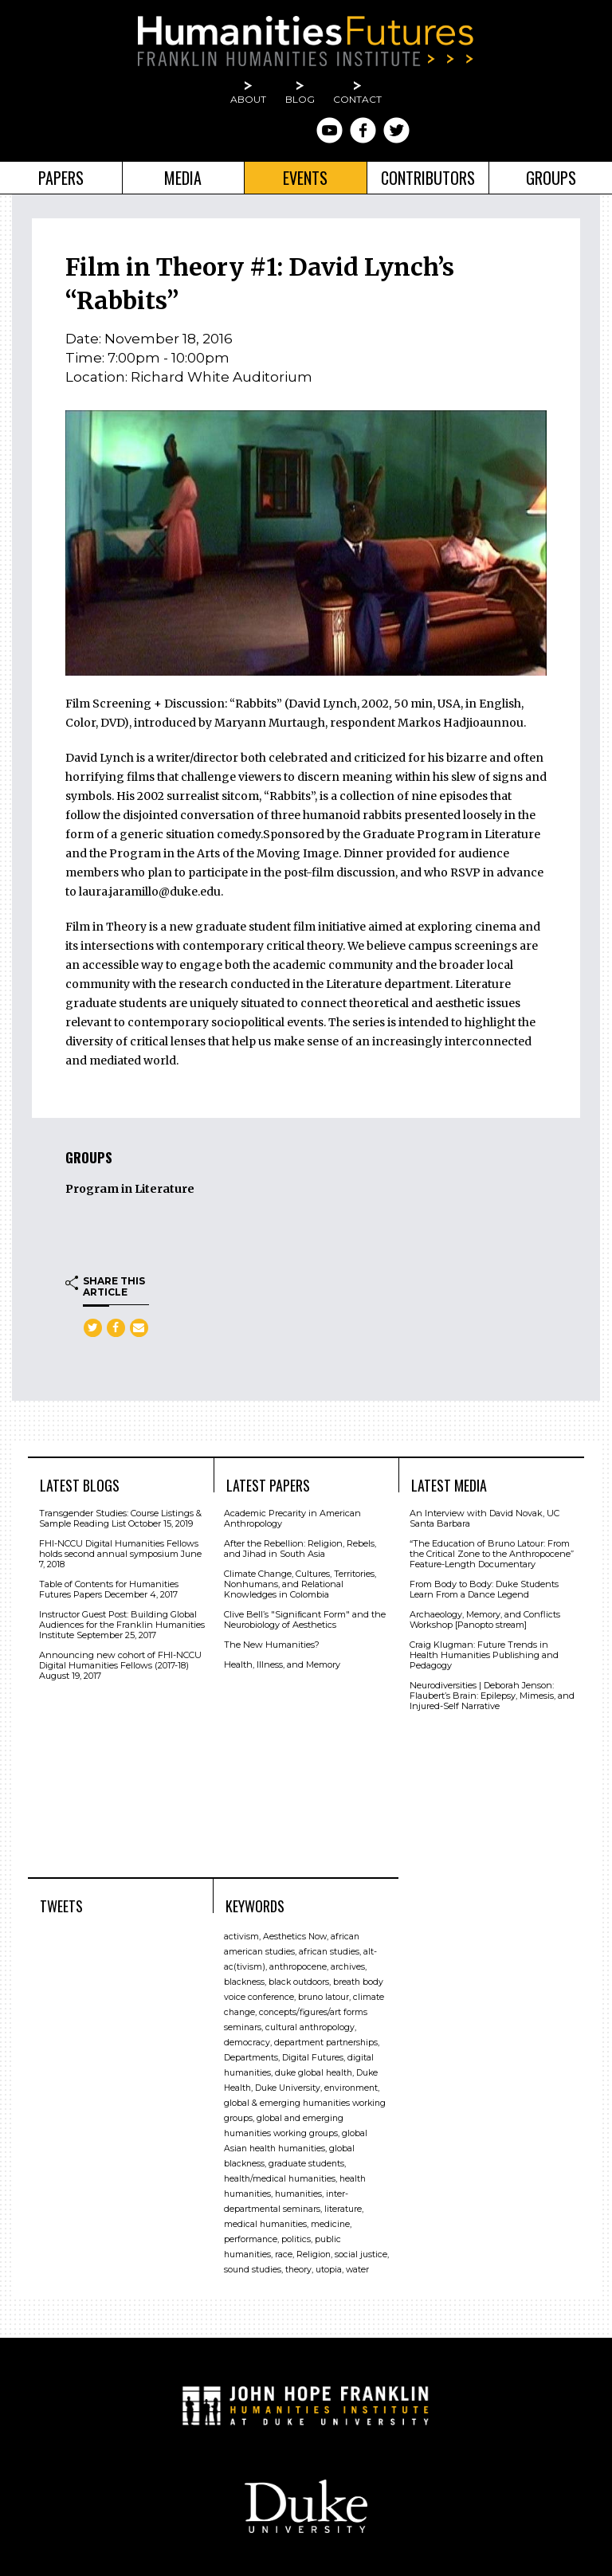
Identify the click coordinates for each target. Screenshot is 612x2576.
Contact (357, 99)
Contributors (428, 178)
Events (305, 178)
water (357, 2269)
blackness (244, 1982)
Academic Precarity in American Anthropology (292, 1518)
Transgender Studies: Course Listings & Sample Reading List (120, 1518)
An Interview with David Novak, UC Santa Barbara (484, 1518)
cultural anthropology (310, 2027)
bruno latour (323, 1997)
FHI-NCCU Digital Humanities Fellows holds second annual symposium (118, 1548)
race (283, 2254)
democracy (247, 2042)
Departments (251, 2058)
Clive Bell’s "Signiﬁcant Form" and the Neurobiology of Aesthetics (305, 1619)
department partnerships (326, 2042)
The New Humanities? (272, 1644)
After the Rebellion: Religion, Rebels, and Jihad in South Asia (300, 1548)
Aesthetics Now (295, 1936)
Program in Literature (129, 1189)
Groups (551, 178)
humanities (298, 2194)
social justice (361, 2254)
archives (348, 1967)
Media (183, 178)
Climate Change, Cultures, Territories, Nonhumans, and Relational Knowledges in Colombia (300, 1584)
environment (351, 2088)
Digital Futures (312, 2058)
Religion (313, 2254)
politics (296, 2239)
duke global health (313, 2073)
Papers (61, 178)
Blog (300, 99)
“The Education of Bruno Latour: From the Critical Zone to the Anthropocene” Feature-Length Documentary (492, 1554)
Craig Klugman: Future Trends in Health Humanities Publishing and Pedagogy (484, 1655)
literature (343, 2209)
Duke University (287, 2088)
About (248, 99)
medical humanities (265, 2224)
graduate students (306, 2163)
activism (241, 1936)
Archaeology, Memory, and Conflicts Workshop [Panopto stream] (485, 1619)
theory (298, 2269)
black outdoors (299, 1982)
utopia (329, 2269)
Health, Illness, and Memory (282, 1664)
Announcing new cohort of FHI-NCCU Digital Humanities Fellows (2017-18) (120, 1660)
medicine (330, 2224)
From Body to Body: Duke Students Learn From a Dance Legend (484, 1589)
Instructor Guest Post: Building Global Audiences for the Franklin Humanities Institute (122, 1625)
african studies (329, 1952)
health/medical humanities (279, 2179)
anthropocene (298, 1967)
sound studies (252, 2269)
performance (250, 2239)
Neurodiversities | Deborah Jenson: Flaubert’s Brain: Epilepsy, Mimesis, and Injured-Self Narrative (492, 1695)
